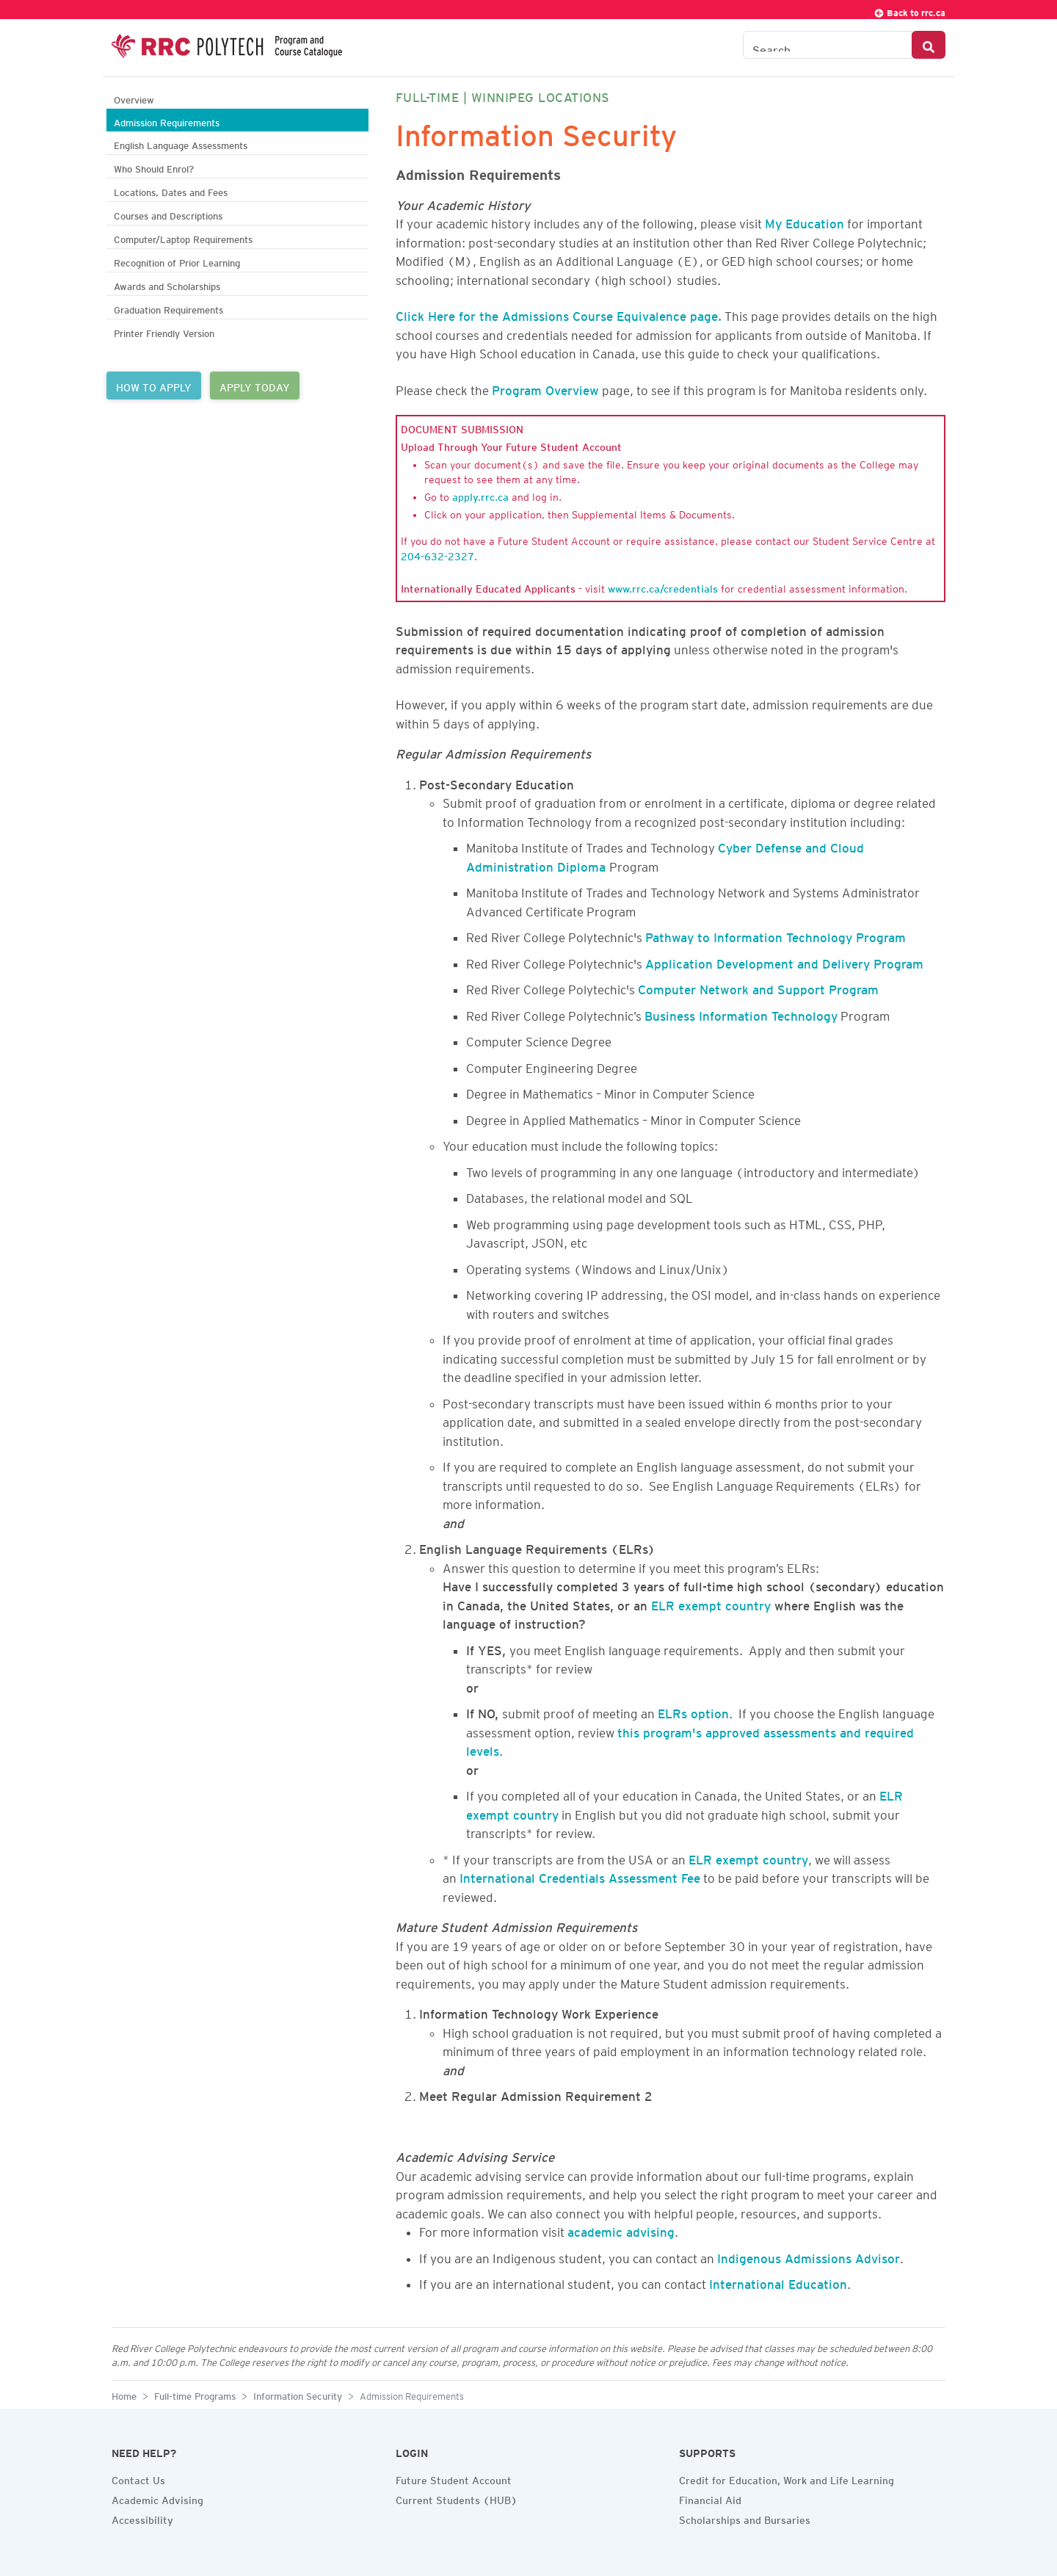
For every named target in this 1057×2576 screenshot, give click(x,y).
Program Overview (545, 387)
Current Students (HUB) (456, 2498)
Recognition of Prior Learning (177, 261)
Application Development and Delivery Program (784, 961)
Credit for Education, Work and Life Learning (786, 2478)
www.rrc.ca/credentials (663, 586)
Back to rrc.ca (909, 10)
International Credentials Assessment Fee (580, 1875)
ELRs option (693, 1711)
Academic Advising (157, 2498)
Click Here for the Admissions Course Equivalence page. (559, 313)
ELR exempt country (711, 1603)
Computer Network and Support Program (758, 987)
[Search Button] (928, 45)
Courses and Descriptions (168, 214)
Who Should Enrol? (154, 167)
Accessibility (142, 2518)
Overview (134, 98)
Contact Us (138, 2478)
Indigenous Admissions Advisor (808, 2255)
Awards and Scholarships (167, 284)
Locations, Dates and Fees (171, 190)
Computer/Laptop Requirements (183, 237)
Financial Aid (710, 2498)
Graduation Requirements (168, 308)
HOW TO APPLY (154, 385)
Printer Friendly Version (164, 331)
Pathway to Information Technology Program (775, 934)
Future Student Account (454, 2478)
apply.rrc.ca (480, 495)
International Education (778, 2281)
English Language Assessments (180, 143)
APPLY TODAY (254, 385)
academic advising (621, 2229)
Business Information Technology (741, 1013)
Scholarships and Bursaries (744, 2518)
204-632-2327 (437, 554)
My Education (804, 221)
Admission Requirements (166, 120)
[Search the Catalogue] (827, 45)
